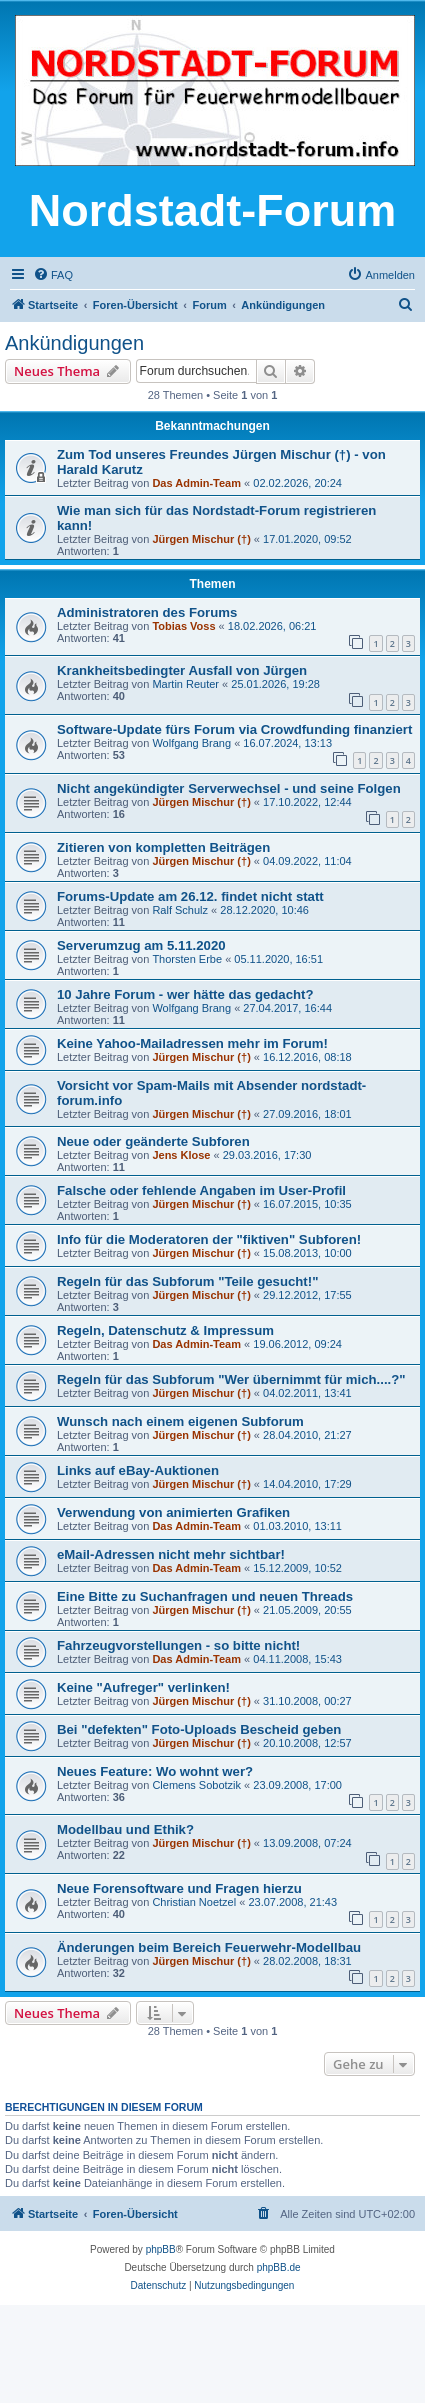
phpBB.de (279, 2267)
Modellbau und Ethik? (125, 1829)
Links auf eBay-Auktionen (138, 1470)
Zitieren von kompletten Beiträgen (163, 847)
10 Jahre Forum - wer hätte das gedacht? (185, 994)
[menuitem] (53, 275)
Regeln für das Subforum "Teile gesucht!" (187, 1281)
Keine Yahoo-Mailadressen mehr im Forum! (192, 1043)
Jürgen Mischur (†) (201, 539)
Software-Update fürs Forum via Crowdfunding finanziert (234, 729)
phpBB (161, 2249)
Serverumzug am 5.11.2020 (141, 945)
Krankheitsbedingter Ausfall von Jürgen (182, 670)
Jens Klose (181, 1155)
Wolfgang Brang (191, 743)
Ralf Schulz (180, 910)
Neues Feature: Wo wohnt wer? (155, 1771)
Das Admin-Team (196, 483)
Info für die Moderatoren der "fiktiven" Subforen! (209, 1239)
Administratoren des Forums (147, 612)
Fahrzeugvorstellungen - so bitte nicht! (178, 1645)
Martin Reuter (185, 684)
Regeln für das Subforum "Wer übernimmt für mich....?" (231, 1379)
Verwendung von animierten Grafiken (173, 1512)
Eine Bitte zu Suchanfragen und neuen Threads (205, 1596)
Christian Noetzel (194, 1902)
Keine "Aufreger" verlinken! (143, 1687)
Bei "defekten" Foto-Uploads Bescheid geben (199, 1729)
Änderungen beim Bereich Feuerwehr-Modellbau (209, 1947)
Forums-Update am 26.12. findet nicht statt (190, 896)
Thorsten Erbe (187, 959)
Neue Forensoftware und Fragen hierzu (179, 1888)
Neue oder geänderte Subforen (153, 1141)
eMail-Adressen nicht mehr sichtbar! (171, 1554)
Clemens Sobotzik (196, 1785)
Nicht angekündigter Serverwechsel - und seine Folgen (229, 788)
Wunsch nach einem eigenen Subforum (180, 1421)
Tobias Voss (183, 626)
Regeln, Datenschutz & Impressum (165, 1330)
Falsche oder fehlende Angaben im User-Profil (201, 1190)
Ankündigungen (74, 343)
